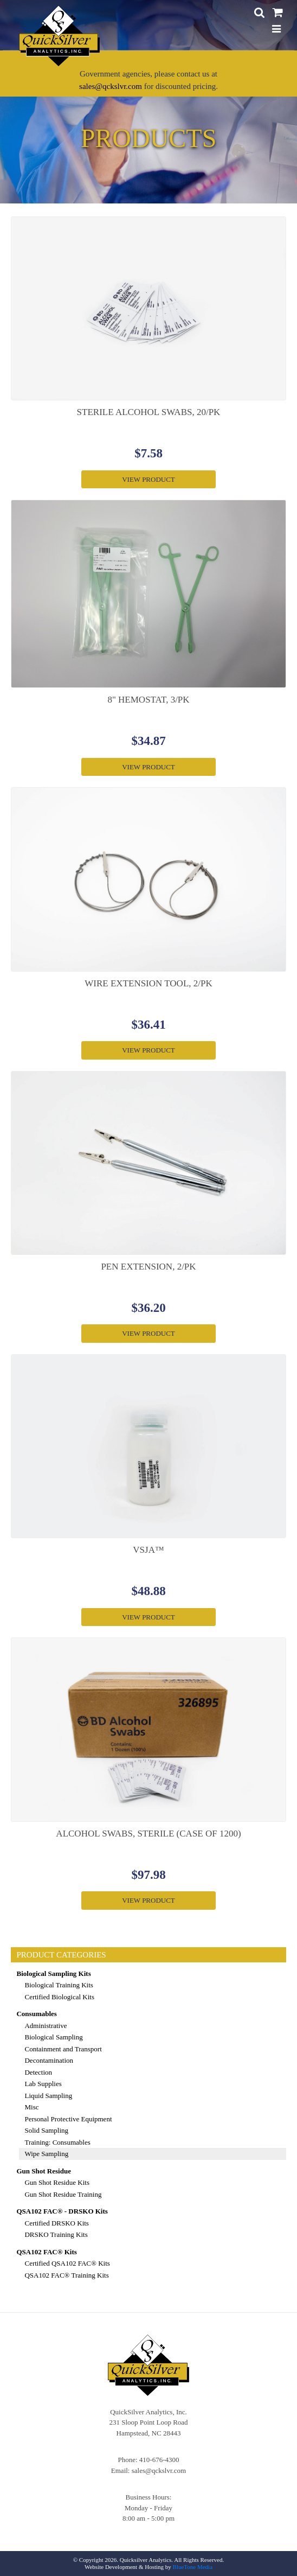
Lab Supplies (42, 2084)
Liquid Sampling (48, 2096)
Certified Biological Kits (59, 1997)
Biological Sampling (53, 2037)
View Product (148, 479)
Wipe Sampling (46, 2154)
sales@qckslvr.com (110, 86)
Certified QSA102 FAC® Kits (66, 2263)
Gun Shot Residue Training (62, 2194)
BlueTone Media (192, 2567)
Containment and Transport (62, 2049)
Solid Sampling (46, 2130)
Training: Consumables (57, 2142)
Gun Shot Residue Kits (56, 2182)
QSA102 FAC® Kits (46, 2252)
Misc (31, 2107)
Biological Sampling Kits (53, 1973)
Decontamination (48, 2060)
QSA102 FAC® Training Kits (66, 2275)
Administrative (45, 2026)
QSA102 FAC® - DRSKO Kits (61, 2211)
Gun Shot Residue (43, 2171)
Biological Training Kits (58, 1985)
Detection (38, 2072)
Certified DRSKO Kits (56, 2223)
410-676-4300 (159, 2460)
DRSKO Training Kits (55, 2234)
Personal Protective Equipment (68, 2119)
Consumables (36, 2014)
